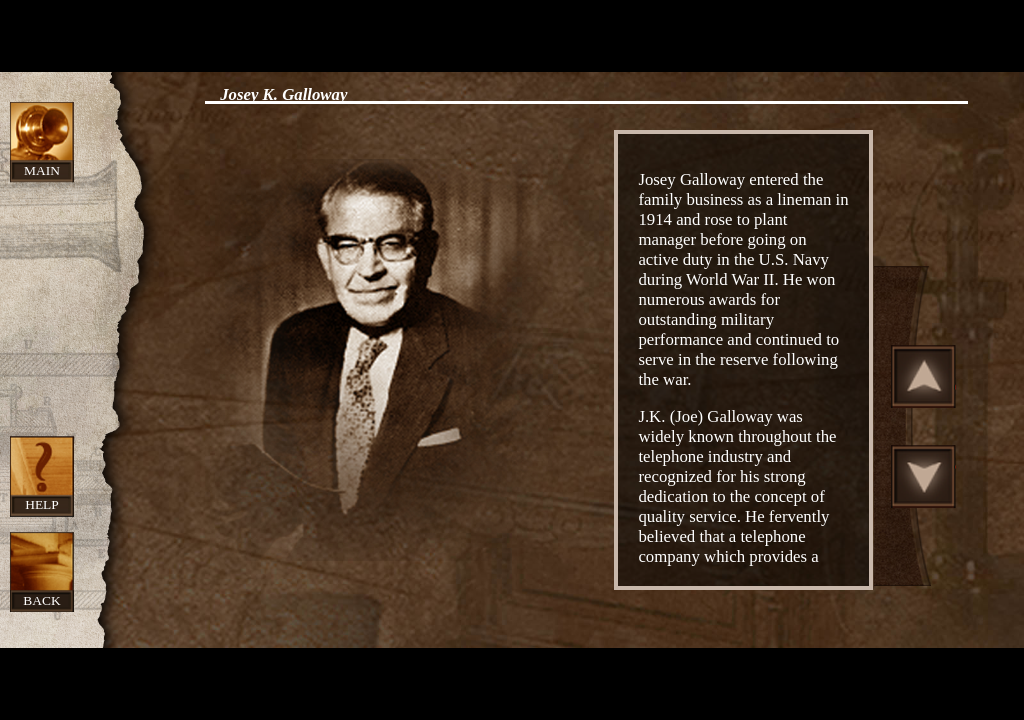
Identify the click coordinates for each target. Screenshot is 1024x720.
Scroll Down (924, 476)
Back (41, 600)
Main (42, 170)
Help (42, 504)
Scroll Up (924, 376)
